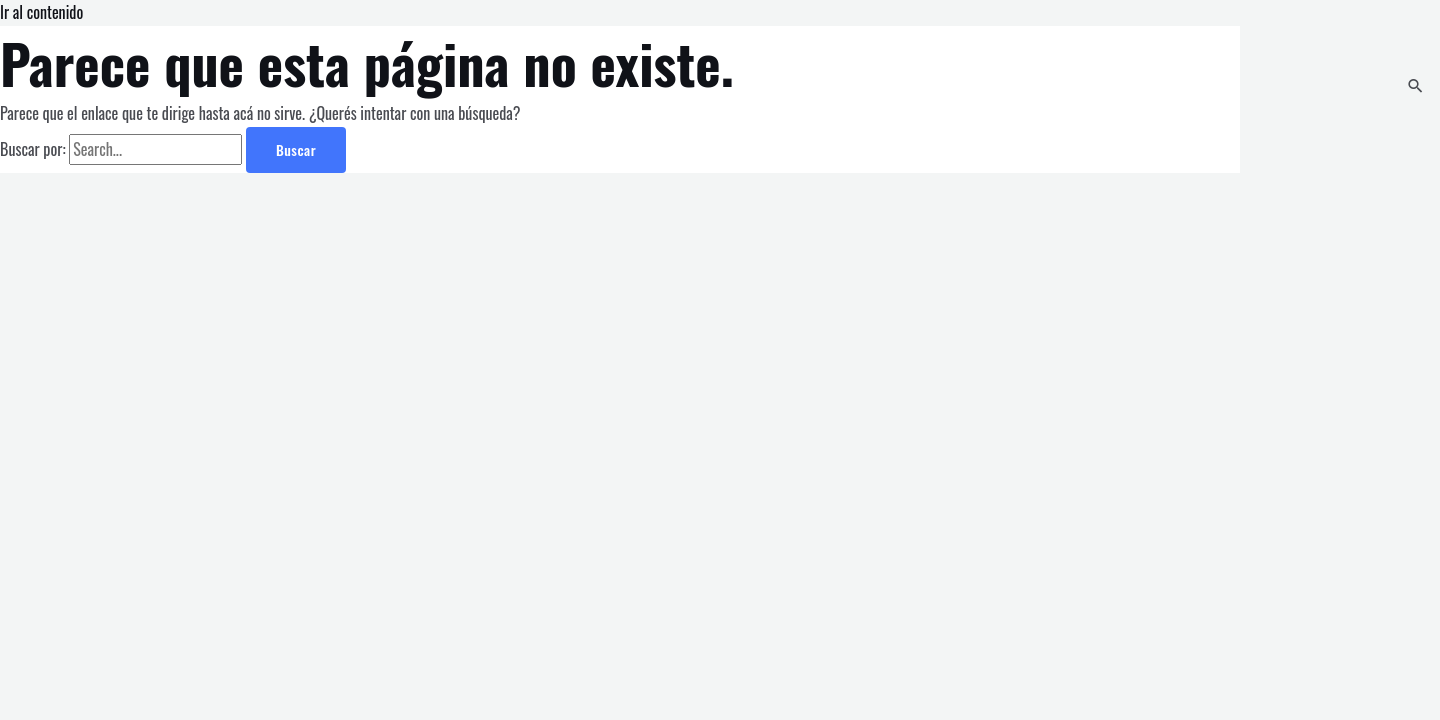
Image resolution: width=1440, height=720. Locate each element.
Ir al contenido (41, 12)
